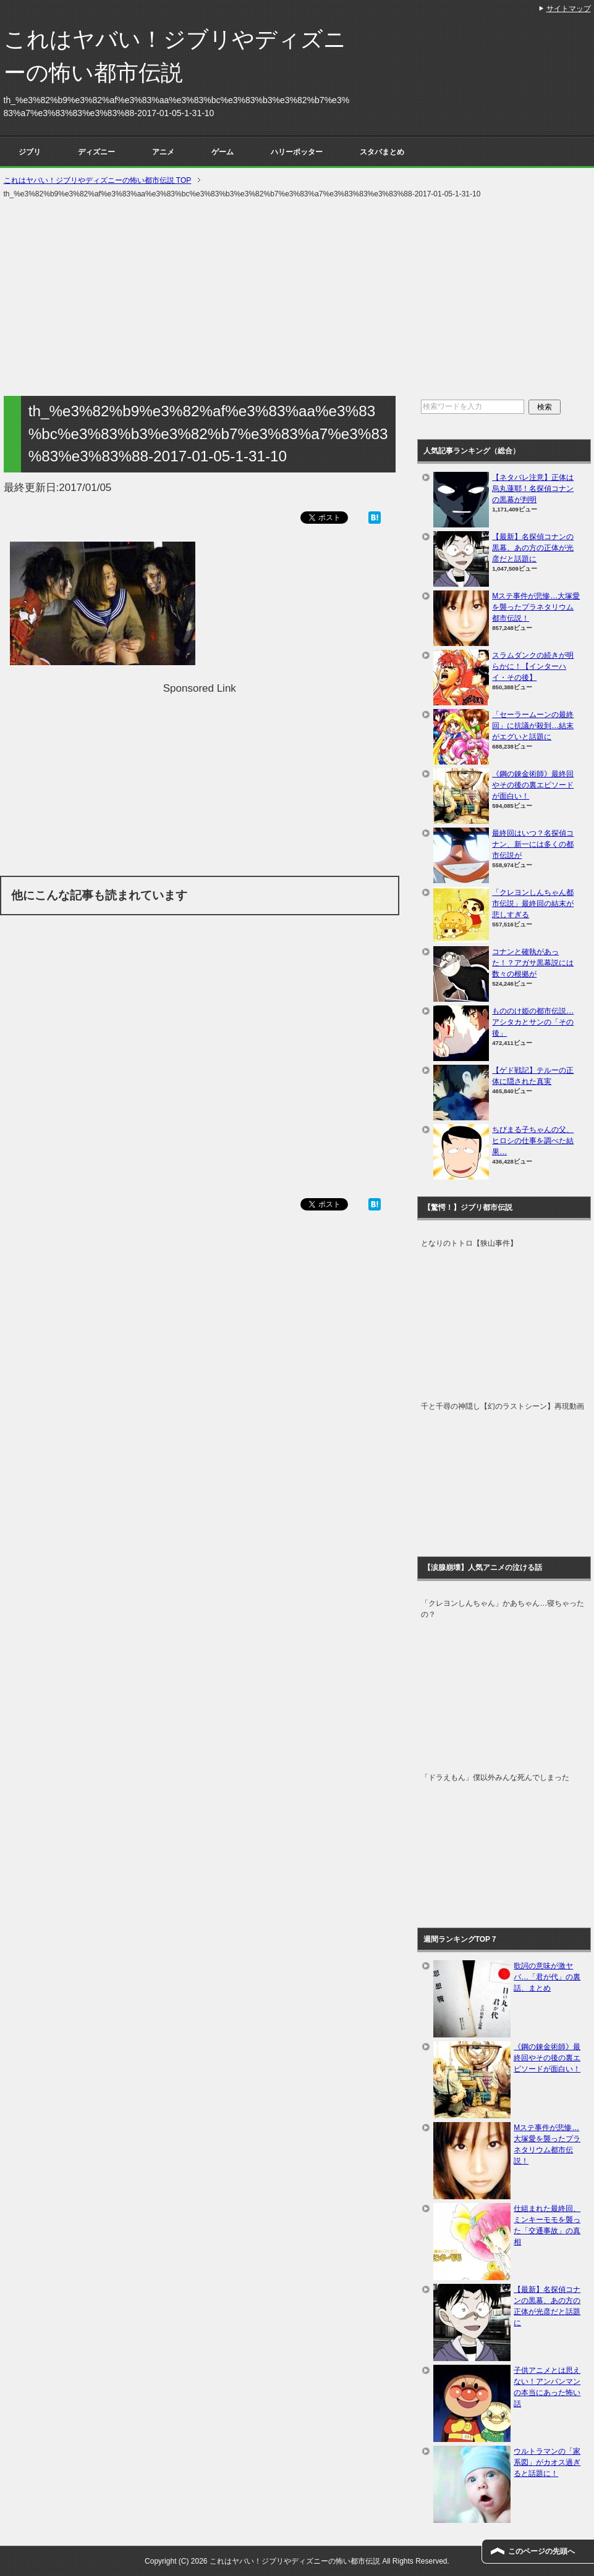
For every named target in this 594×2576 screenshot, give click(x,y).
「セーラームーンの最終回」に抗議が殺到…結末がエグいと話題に (533, 725)
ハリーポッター (297, 152)
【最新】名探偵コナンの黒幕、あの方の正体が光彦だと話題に (533, 547)
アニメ (163, 152)
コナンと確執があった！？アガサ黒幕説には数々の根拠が (533, 962)
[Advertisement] (297, 298)
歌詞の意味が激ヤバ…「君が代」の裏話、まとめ (547, 1976)
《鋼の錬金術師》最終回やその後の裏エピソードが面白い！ (533, 785)
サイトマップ (568, 8)
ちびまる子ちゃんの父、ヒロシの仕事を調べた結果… (533, 1140)
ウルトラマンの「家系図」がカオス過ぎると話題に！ (547, 2462)
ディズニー (96, 152)
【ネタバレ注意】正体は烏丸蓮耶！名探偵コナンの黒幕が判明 (533, 488)
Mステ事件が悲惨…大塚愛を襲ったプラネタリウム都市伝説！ (536, 607)
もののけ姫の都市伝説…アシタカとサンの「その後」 (533, 1022)
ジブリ (30, 152)
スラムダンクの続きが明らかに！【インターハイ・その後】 (533, 666)
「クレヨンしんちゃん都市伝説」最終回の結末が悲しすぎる (533, 903)
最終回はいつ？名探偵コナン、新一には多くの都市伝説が (533, 844)
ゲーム (222, 152)
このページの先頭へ (541, 2551)
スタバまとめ (382, 152)
